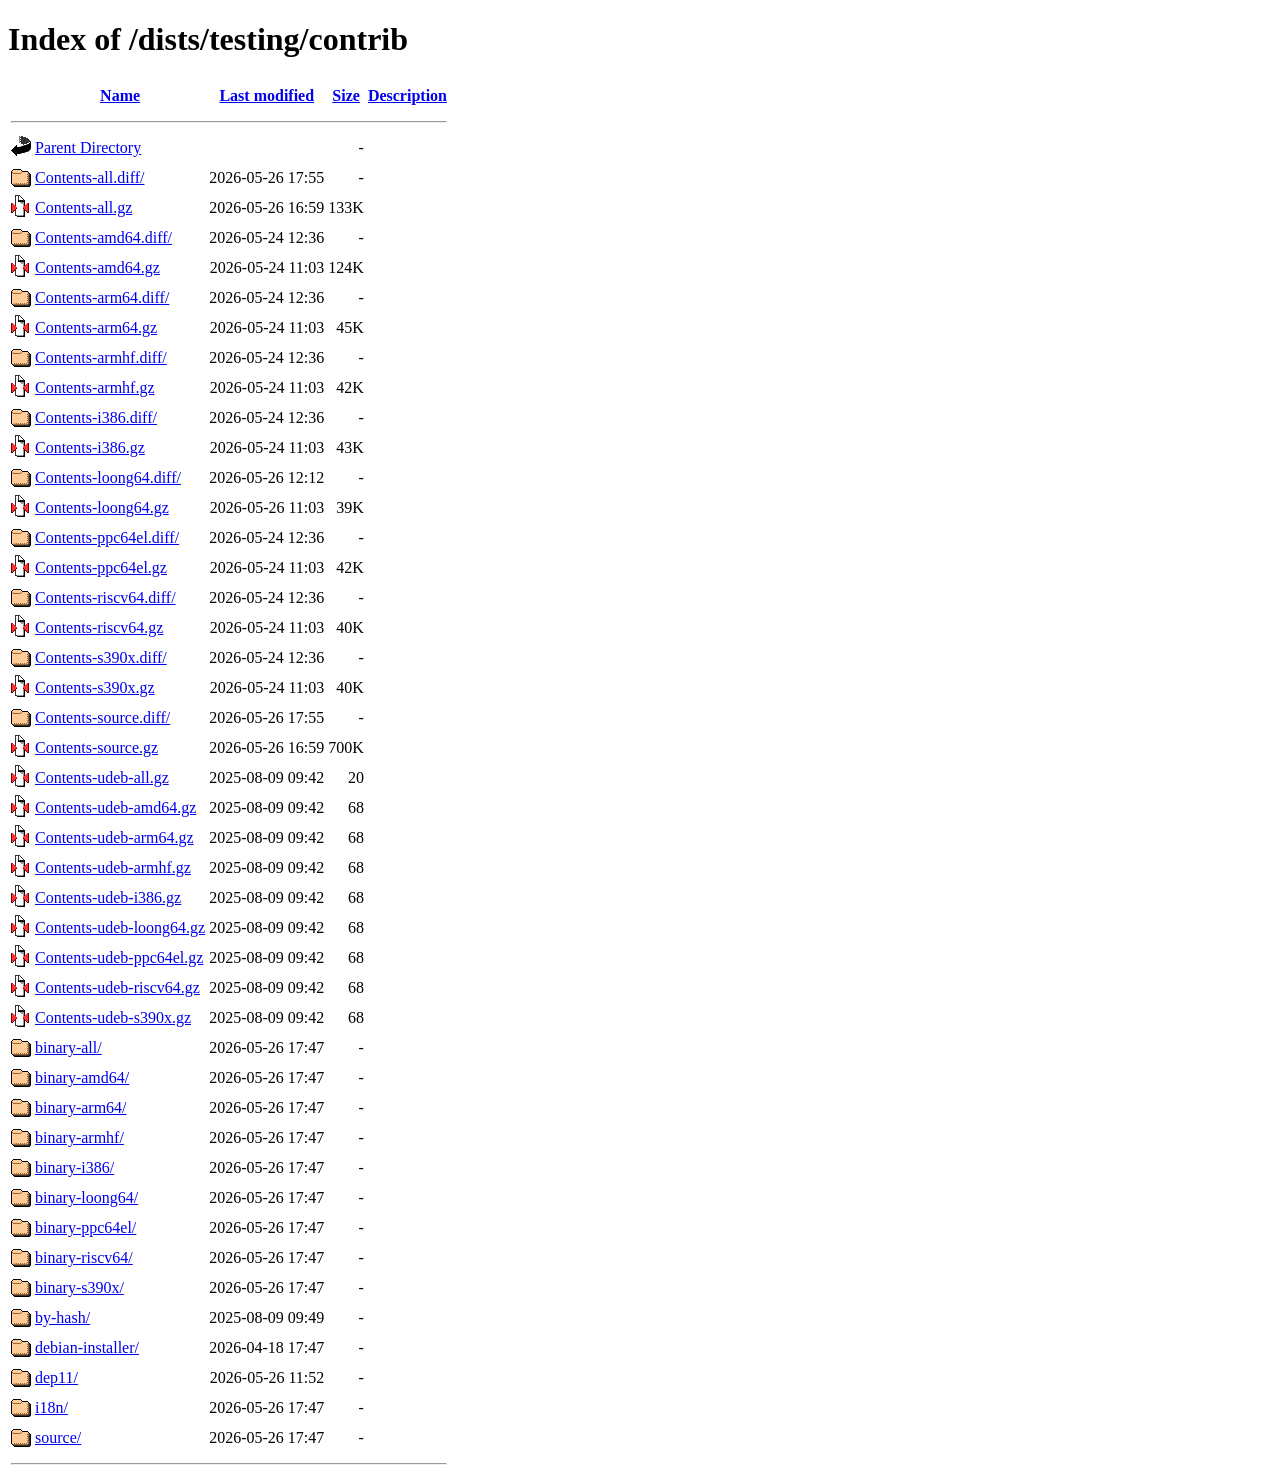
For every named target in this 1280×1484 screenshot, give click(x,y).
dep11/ (56, 1377)
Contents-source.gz (96, 747)
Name (120, 95)
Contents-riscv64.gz (99, 627)
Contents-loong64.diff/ (108, 477)
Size (346, 95)
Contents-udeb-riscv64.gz (117, 987)
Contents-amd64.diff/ (103, 237)
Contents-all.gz (83, 207)
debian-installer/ (87, 1347)
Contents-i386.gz (90, 447)
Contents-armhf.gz (95, 387)
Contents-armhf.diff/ (101, 357)
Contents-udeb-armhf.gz (113, 867)
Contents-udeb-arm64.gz (114, 837)
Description (407, 95)
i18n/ (51, 1407)
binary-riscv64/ (84, 1257)
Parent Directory (88, 147)
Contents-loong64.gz (102, 507)
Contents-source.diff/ (102, 717)
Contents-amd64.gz (97, 267)
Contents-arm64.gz (96, 327)
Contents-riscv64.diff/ (105, 597)
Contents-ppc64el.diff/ (107, 537)
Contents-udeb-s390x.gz (113, 1017)
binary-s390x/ (79, 1287)
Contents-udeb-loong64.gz (120, 927)
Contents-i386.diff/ (96, 417)
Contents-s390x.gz (95, 687)
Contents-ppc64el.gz (101, 567)
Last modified (266, 95)
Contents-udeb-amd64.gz (115, 807)
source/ (58, 1437)
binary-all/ (68, 1047)
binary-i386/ (74, 1167)
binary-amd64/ (82, 1077)
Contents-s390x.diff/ (101, 657)
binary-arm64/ (81, 1107)
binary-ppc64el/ (85, 1227)
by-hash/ (62, 1317)
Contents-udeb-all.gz (102, 777)
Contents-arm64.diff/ (102, 297)
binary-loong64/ (86, 1197)
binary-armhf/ (79, 1137)
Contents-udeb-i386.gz (108, 897)
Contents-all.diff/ (89, 177)
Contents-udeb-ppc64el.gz (119, 957)
